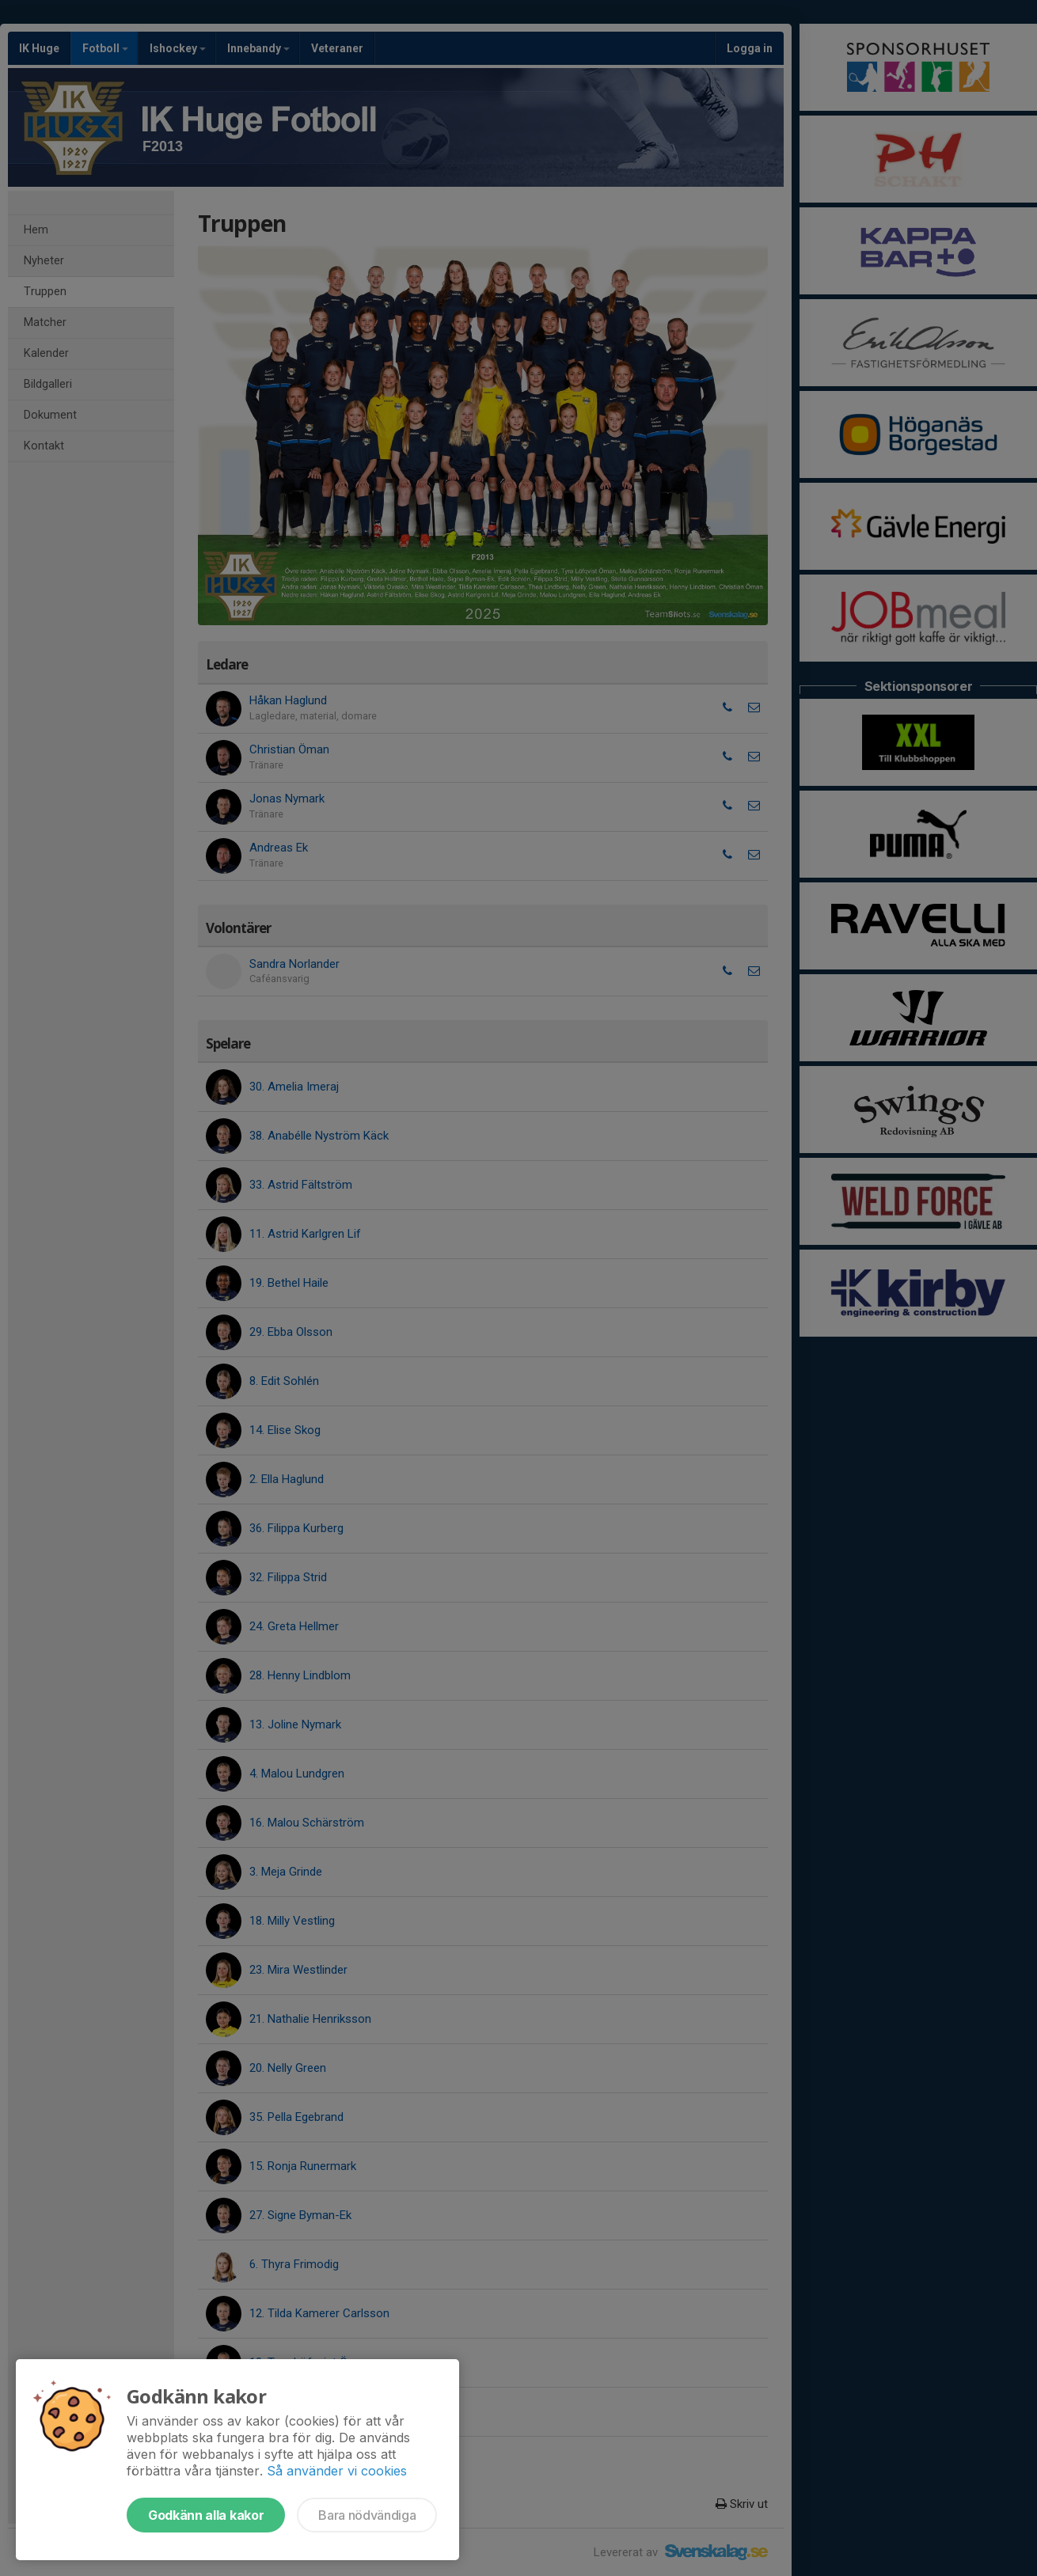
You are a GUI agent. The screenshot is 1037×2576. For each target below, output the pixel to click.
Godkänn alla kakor (206, 2515)
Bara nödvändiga (367, 2515)
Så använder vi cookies (337, 2471)
